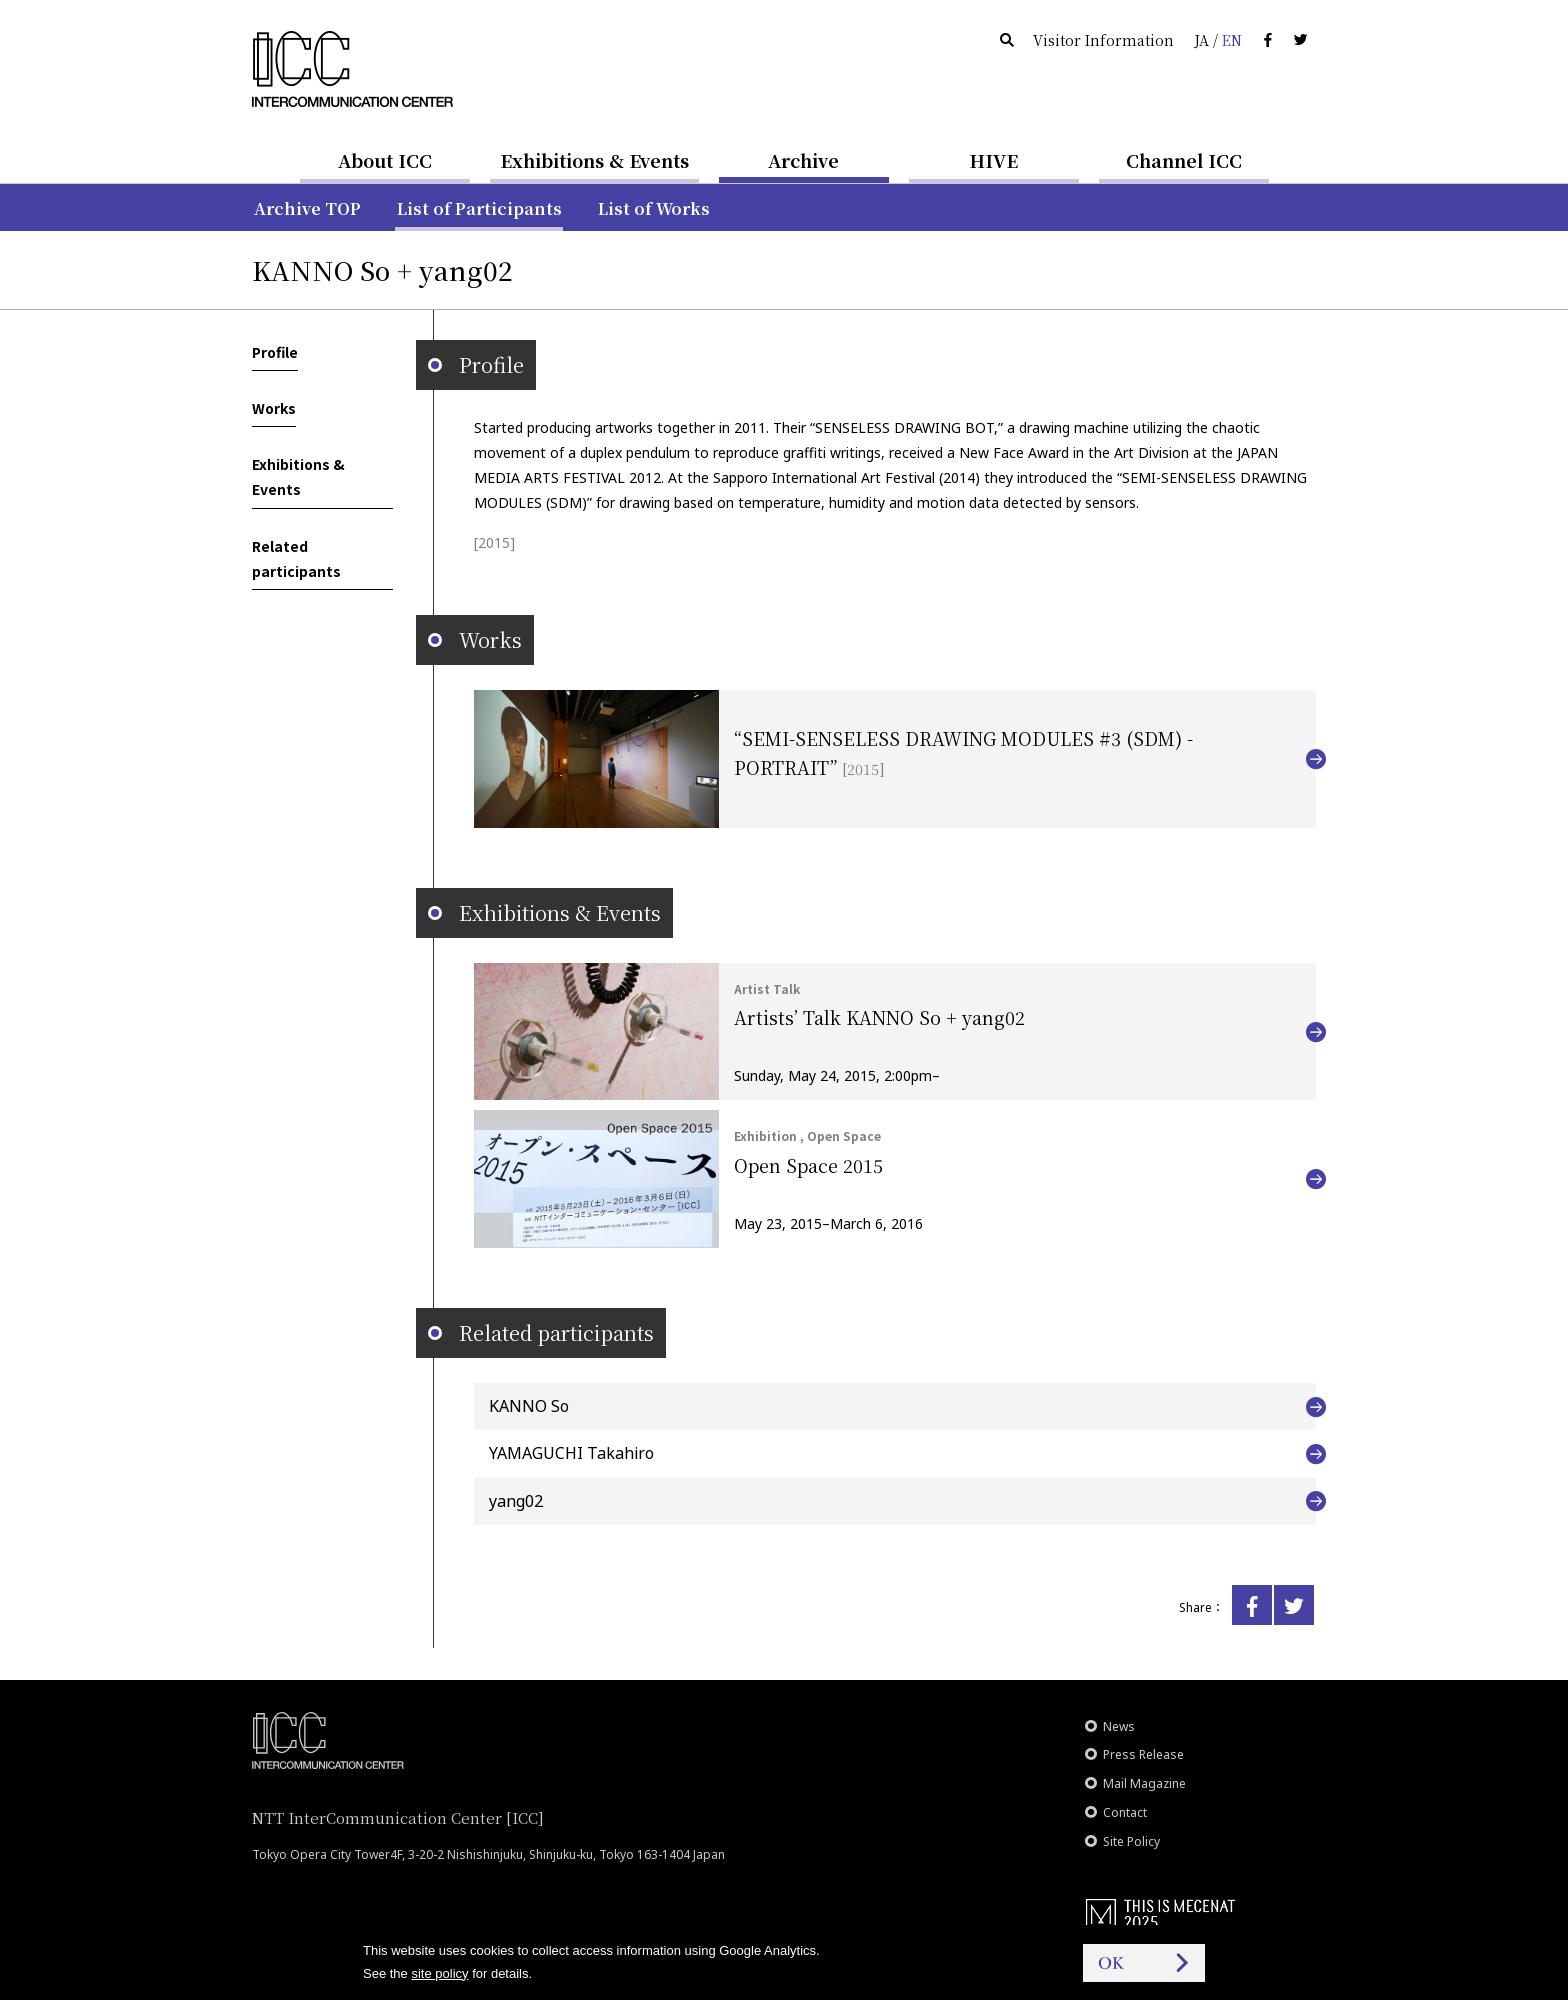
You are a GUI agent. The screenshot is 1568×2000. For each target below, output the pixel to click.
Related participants (296, 558)
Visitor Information (1103, 40)
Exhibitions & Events (594, 160)
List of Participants (479, 208)
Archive (803, 160)
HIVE (994, 160)
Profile (275, 352)
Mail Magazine (1144, 1783)
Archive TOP (307, 208)
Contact (1125, 1812)
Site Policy (1131, 1841)
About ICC (385, 160)
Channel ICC (1184, 160)
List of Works (654, 208)
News (1119, 1726)
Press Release (1143, 1754)
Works (274, 408)
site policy (439, 1973)
